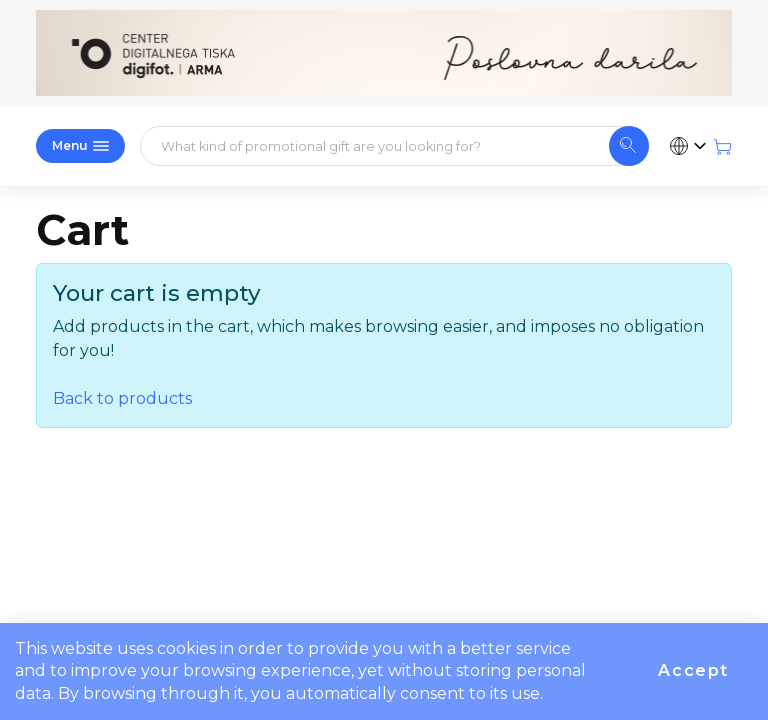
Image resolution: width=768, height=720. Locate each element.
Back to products (122, 398)
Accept (693, 670)
